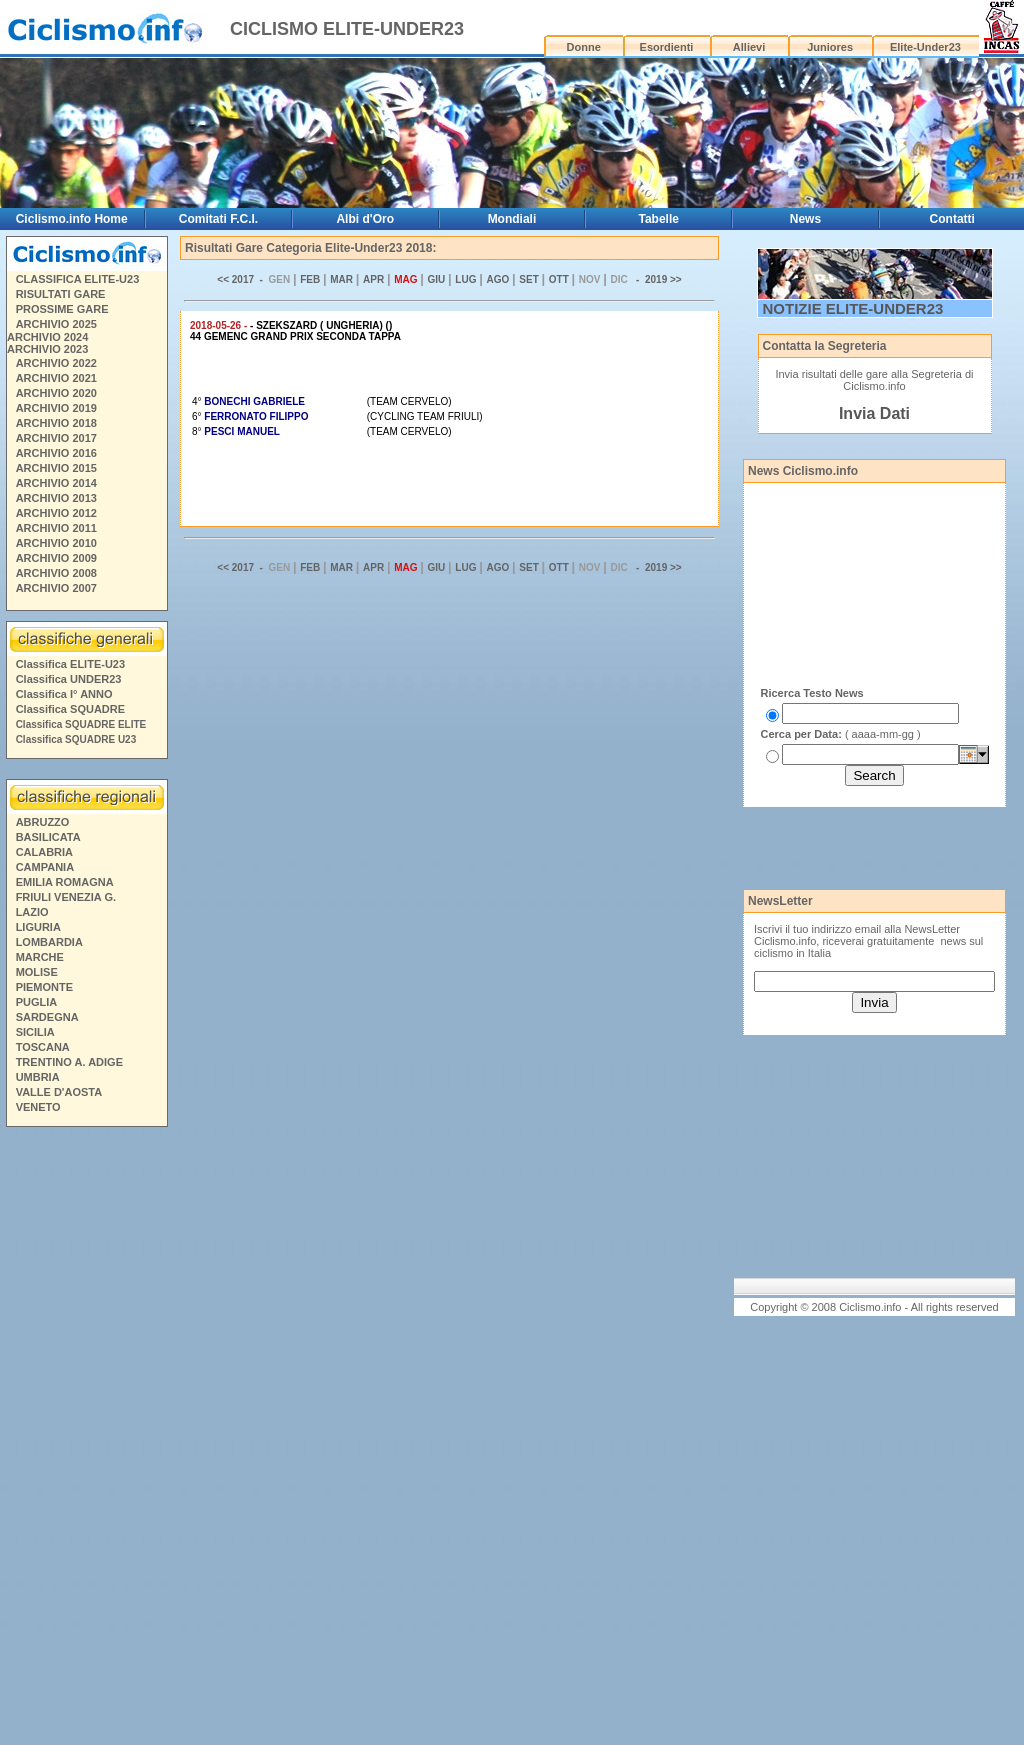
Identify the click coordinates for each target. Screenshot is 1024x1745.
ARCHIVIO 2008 (56, 573)
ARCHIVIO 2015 (56, 468)
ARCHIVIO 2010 (56, 543)
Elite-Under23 (925, 47)
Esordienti (667, 47)
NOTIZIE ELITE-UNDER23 (853, 308)
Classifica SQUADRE (70, 709)
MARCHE (40, 957)
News (805, 219)
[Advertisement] (86, 1439)
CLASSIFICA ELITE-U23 (78, 279)
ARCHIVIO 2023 (47, 349)
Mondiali (512, 219)
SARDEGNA (47, 1017)
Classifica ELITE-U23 (70, 664)
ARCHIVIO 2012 (56, 513)
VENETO (38, 1107)
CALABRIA (44, 852)
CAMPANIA (45, 867)
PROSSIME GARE (62, 309)
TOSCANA (43, 1047)
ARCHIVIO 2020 (56, 393)
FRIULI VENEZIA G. (66, 897)
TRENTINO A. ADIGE (69, 1062)
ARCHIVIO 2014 (56, 483)
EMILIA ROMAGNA (65, 882)
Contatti (952, 219)
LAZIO (32, 912)
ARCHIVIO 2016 (56, 453)
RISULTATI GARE (61, 294)
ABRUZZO (43, 822)
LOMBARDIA (49, 942)
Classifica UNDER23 (69, 679)
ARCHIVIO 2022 (56, 363)
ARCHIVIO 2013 (56, 498)
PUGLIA (37, 1002)
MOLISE (37, 972)
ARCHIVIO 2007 (56, 588)
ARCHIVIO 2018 (56, 423)
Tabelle (658, 219)
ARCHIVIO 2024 (47, 337)
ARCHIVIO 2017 (56, 438)
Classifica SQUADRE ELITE (81, 724)
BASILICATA (48, 837)
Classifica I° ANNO (64, 694)
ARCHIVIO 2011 (56, 528)
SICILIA (35, 1032)
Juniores (830, 47)
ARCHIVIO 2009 (56, 558)
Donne (584, 47)
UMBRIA (38, 1077)
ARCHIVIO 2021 (56, 378)
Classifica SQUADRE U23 (76, 739)
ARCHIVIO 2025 (56, 324)
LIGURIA (38, 927)
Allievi (749, 47)
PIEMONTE (44, 987)
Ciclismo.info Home (72, 219)
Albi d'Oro (365, 219)
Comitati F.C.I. (218, 219)
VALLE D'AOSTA (59, 1092)
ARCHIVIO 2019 (56, 408)
